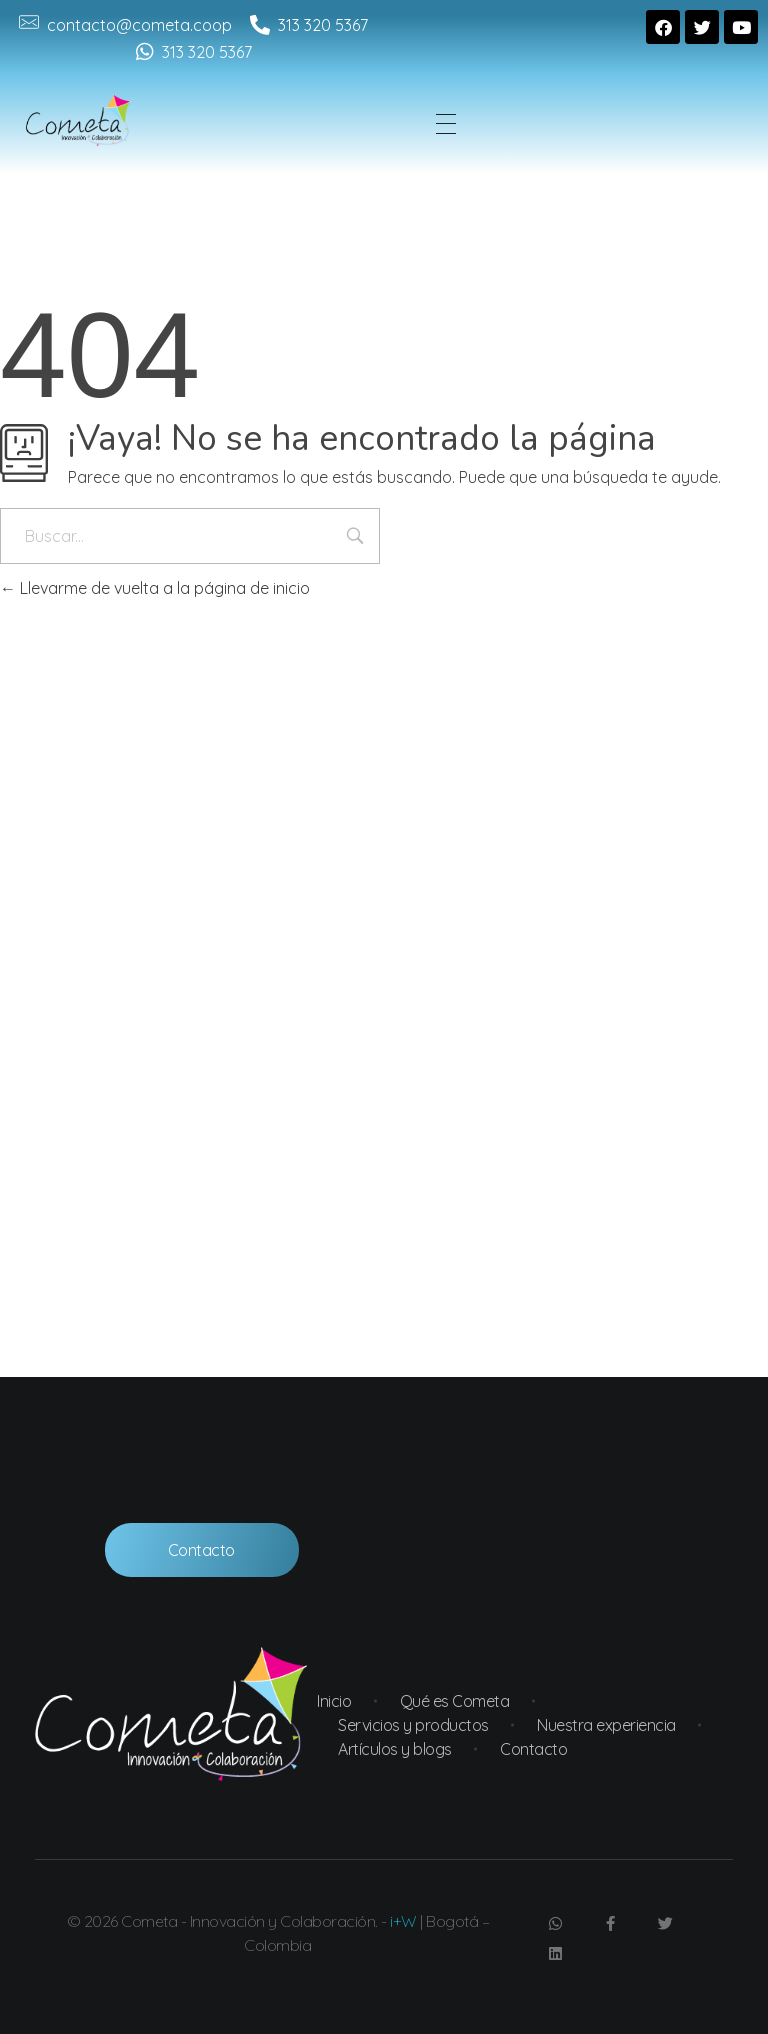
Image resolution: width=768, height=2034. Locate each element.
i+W (403, 1921)
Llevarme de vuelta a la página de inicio (155, 588)
